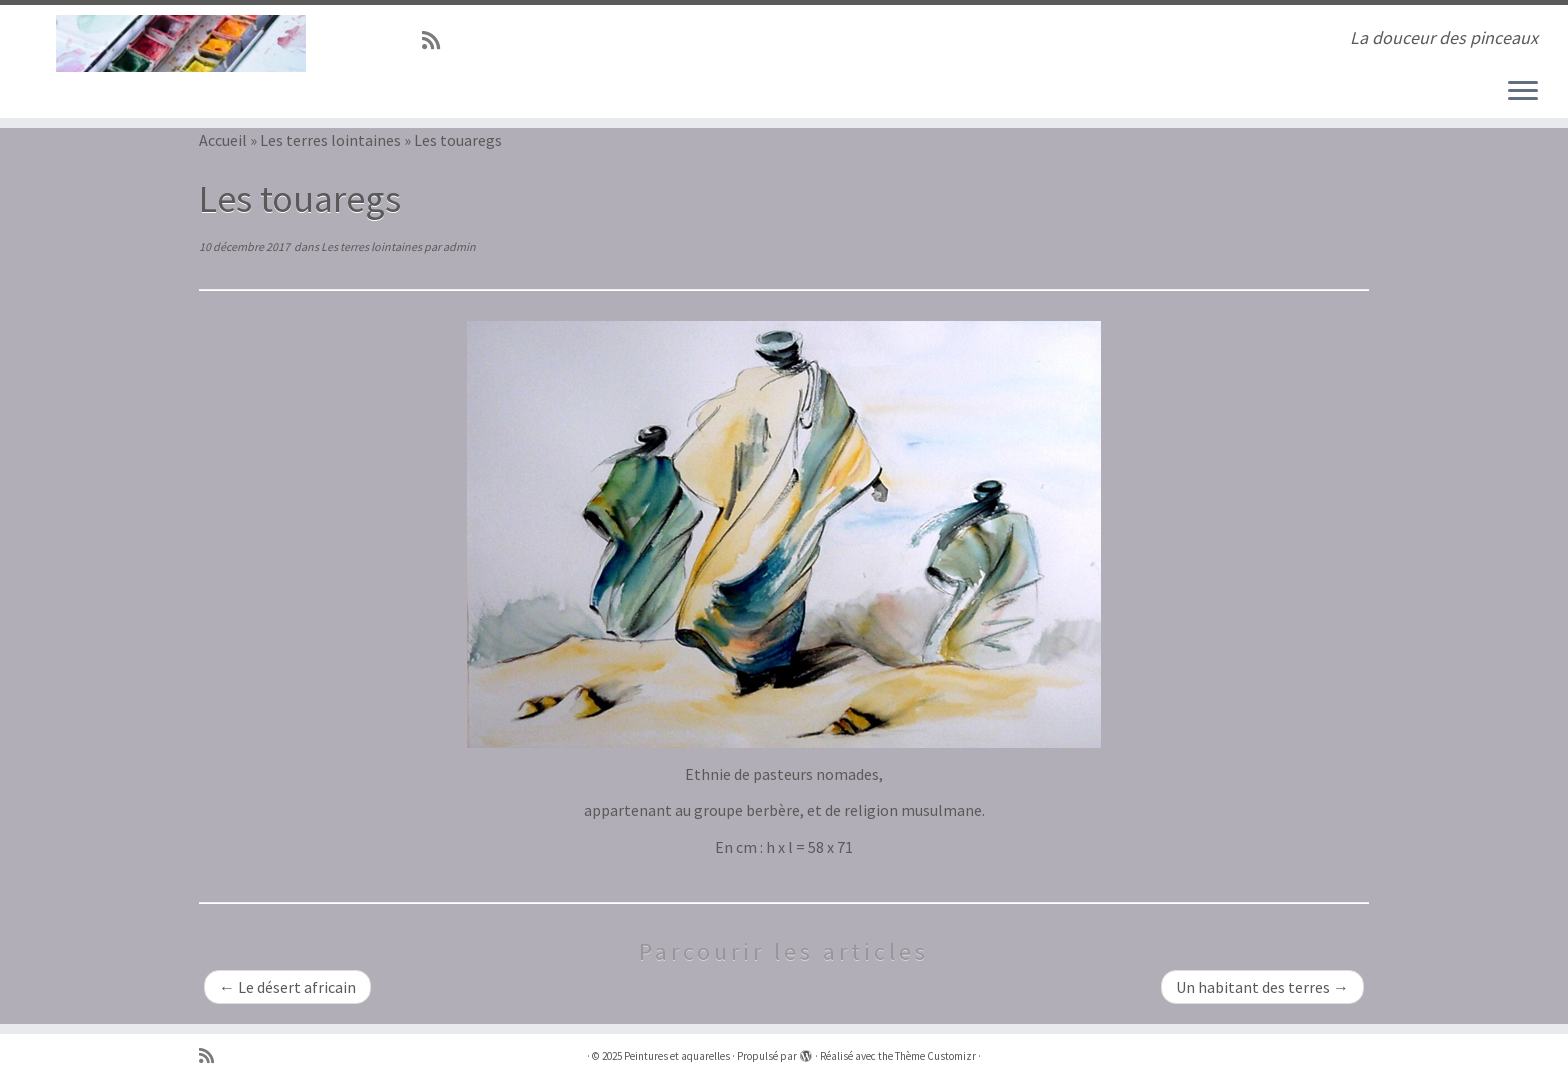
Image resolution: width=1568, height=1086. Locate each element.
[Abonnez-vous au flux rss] (437, 41)
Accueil (223, 140)
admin (459, 246)
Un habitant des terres (1262, 987)
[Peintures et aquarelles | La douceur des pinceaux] (181, 43)
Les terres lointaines (330, 140)
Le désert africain (287, 987)
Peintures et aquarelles (677, 1056)
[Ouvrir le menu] (1523, 92)
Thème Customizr (935, 1056)
